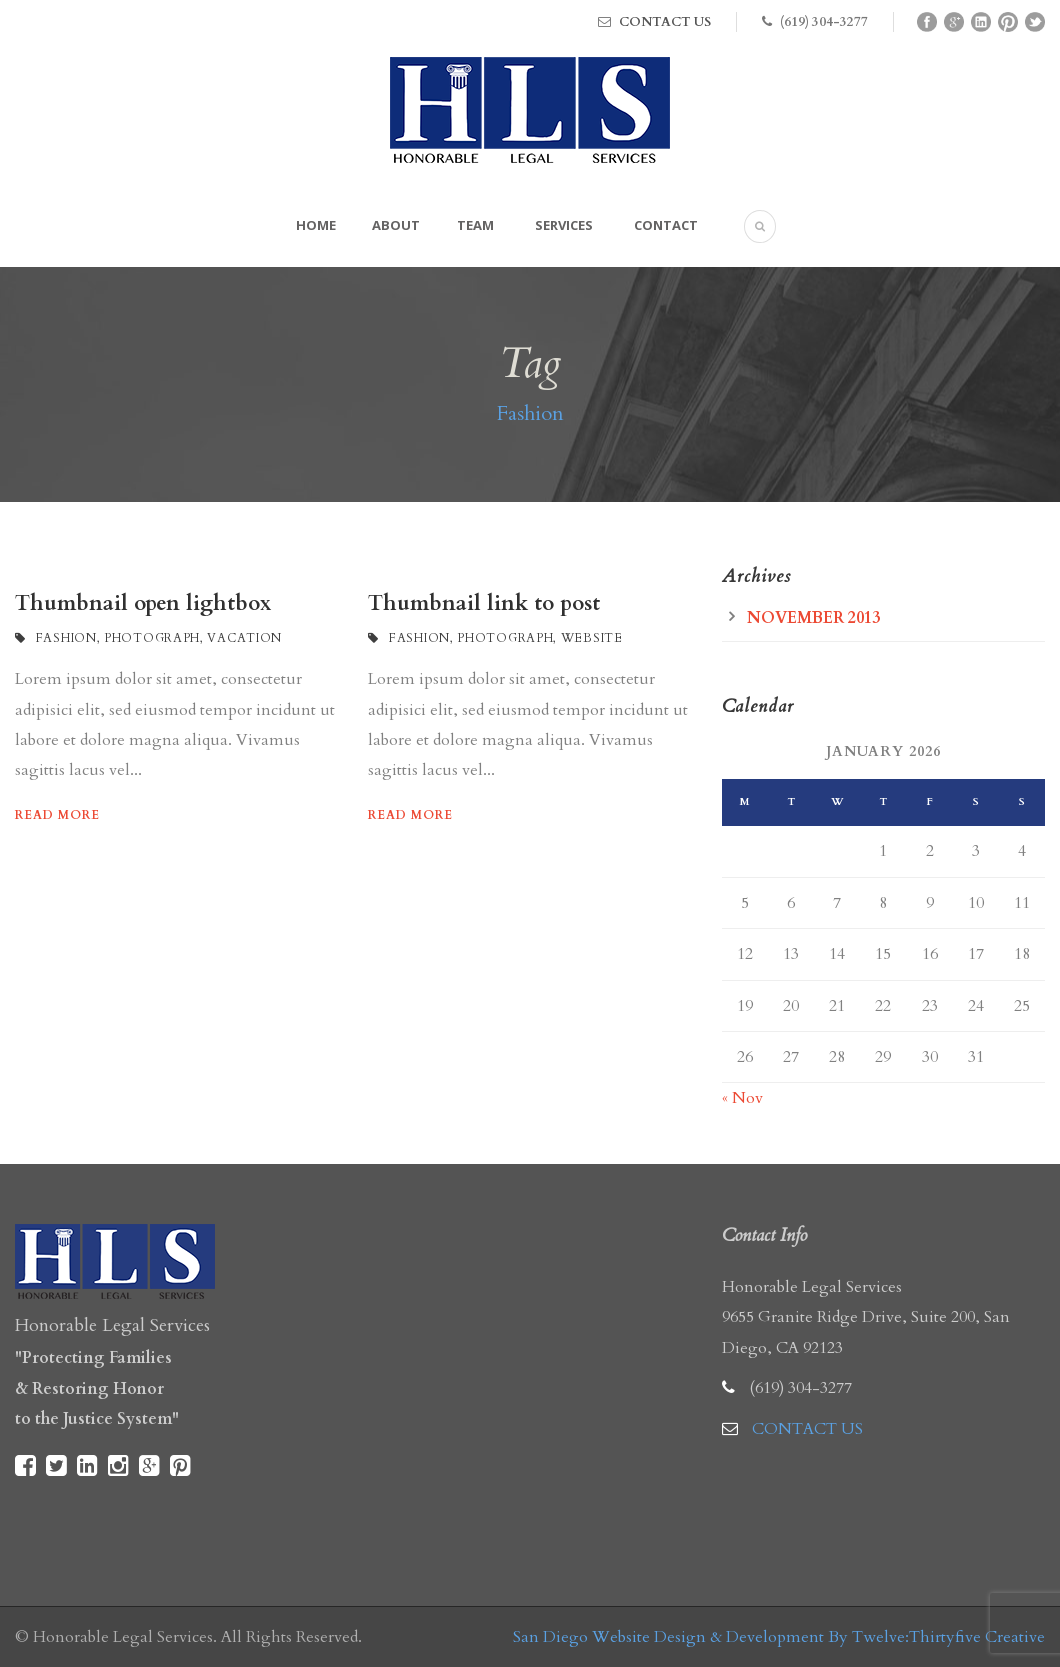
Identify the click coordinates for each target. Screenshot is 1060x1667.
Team (475, 225)
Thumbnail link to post (484, 603)
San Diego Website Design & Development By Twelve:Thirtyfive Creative (779, 1637)
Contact (666, 225)
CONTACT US (665, 22)
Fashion (66, 638)
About (396, 225)
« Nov (742, 1098)
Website (592, 638)
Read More (57, 815)
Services (564, 225)
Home (316, 225)
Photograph (152, 638)
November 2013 (813, 618)
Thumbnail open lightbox (143, 603)
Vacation (244, 638)
